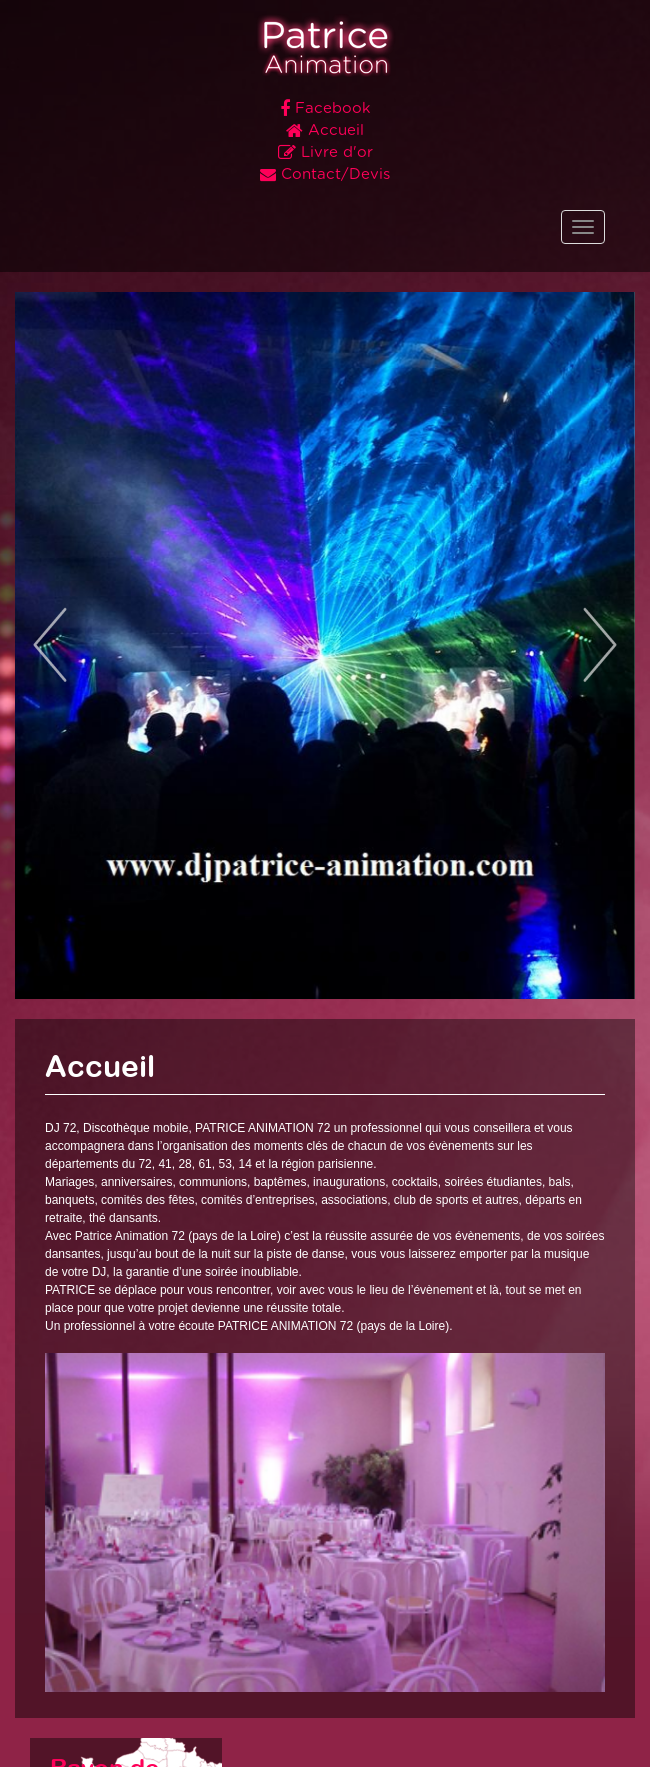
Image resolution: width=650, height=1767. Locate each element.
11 (417, 956)
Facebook (325, 109)
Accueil (325, 131)
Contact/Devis (325, 175)
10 (394, 956)
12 (440, 956)
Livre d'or (325, 153)
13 (463, 956)
